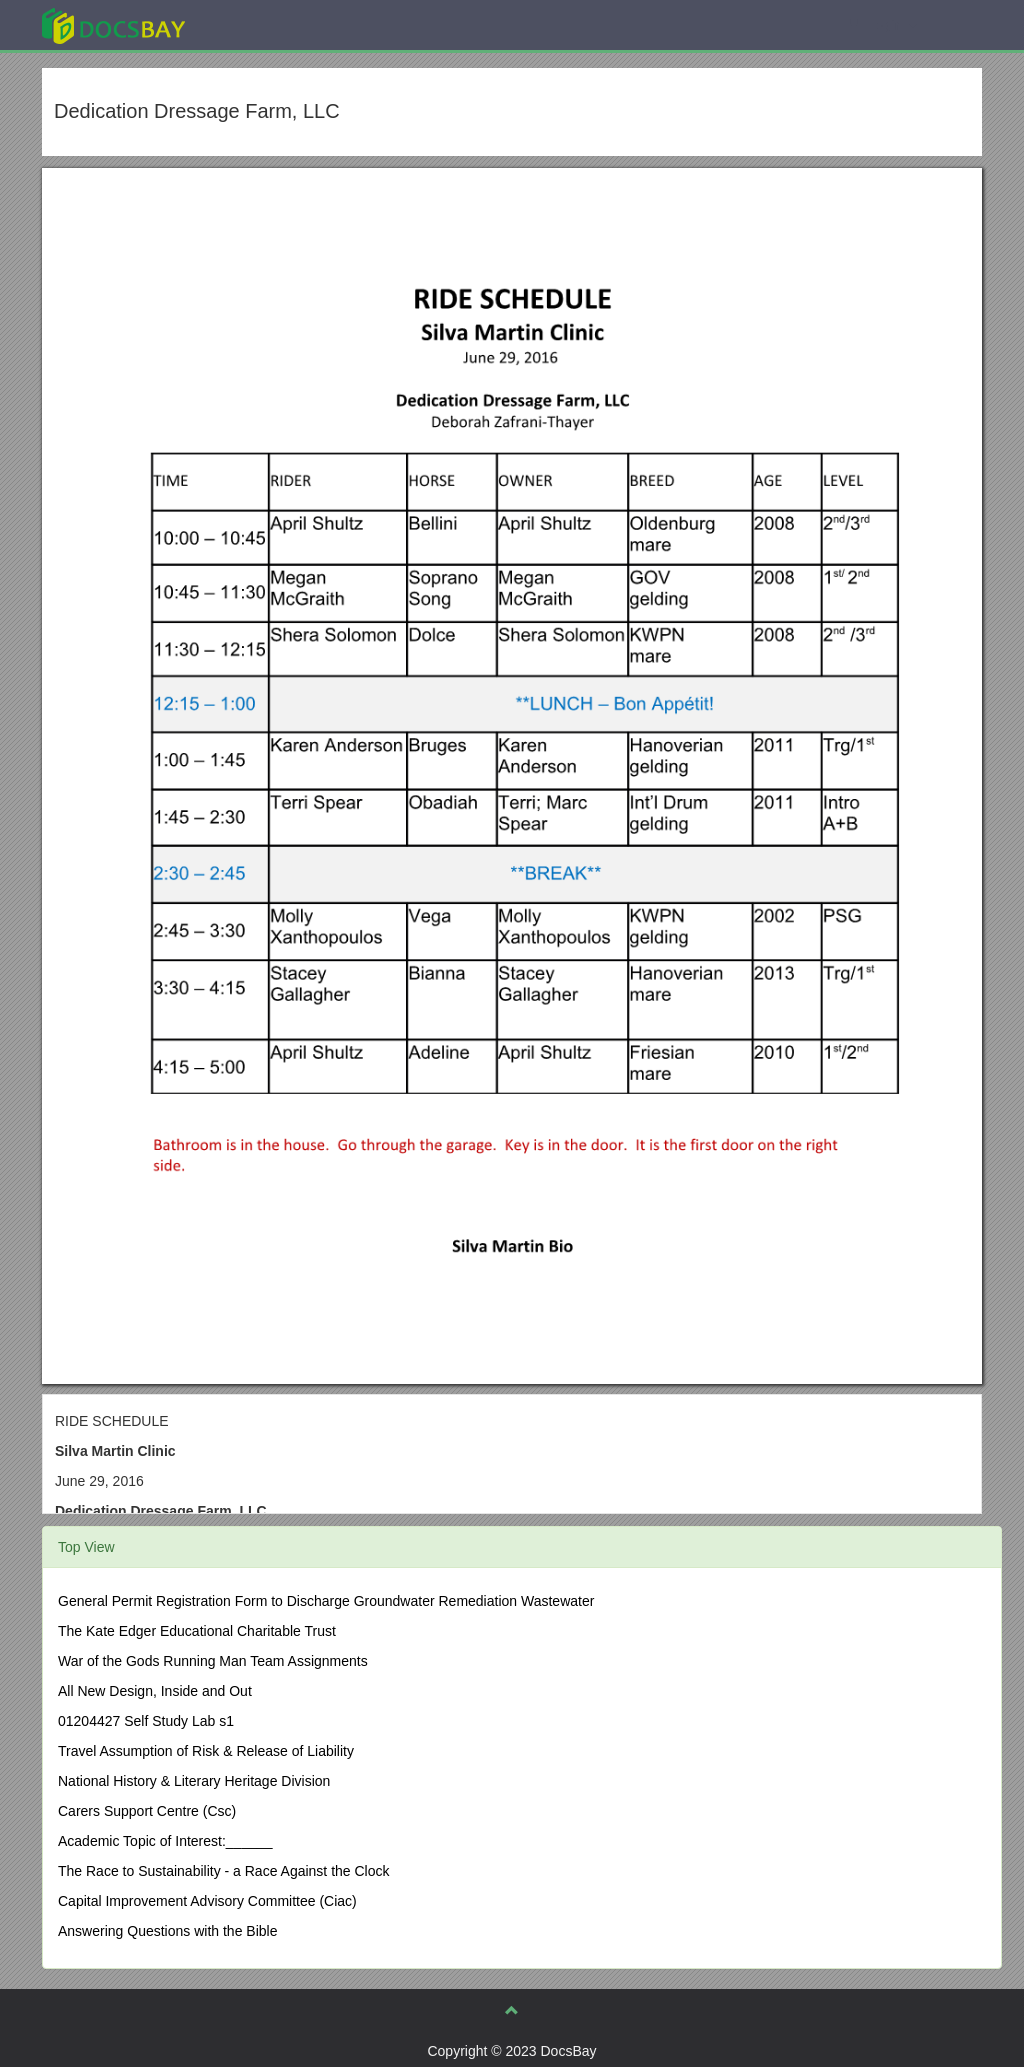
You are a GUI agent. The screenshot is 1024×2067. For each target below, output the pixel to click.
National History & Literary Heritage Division (194, 1781)
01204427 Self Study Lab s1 (146, 1721)
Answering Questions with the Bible (167, 1931)
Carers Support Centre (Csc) (147, 1811)
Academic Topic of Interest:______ (165, 1841)
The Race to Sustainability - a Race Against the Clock (224, 1871)
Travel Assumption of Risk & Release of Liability (206, 1751)
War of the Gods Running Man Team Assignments (213, 1661)
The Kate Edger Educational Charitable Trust (197, 1631)
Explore (263, 24)
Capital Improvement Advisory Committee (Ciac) (207, 1901)
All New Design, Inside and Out (155, 1691)
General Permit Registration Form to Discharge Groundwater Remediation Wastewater (326, 1601)
